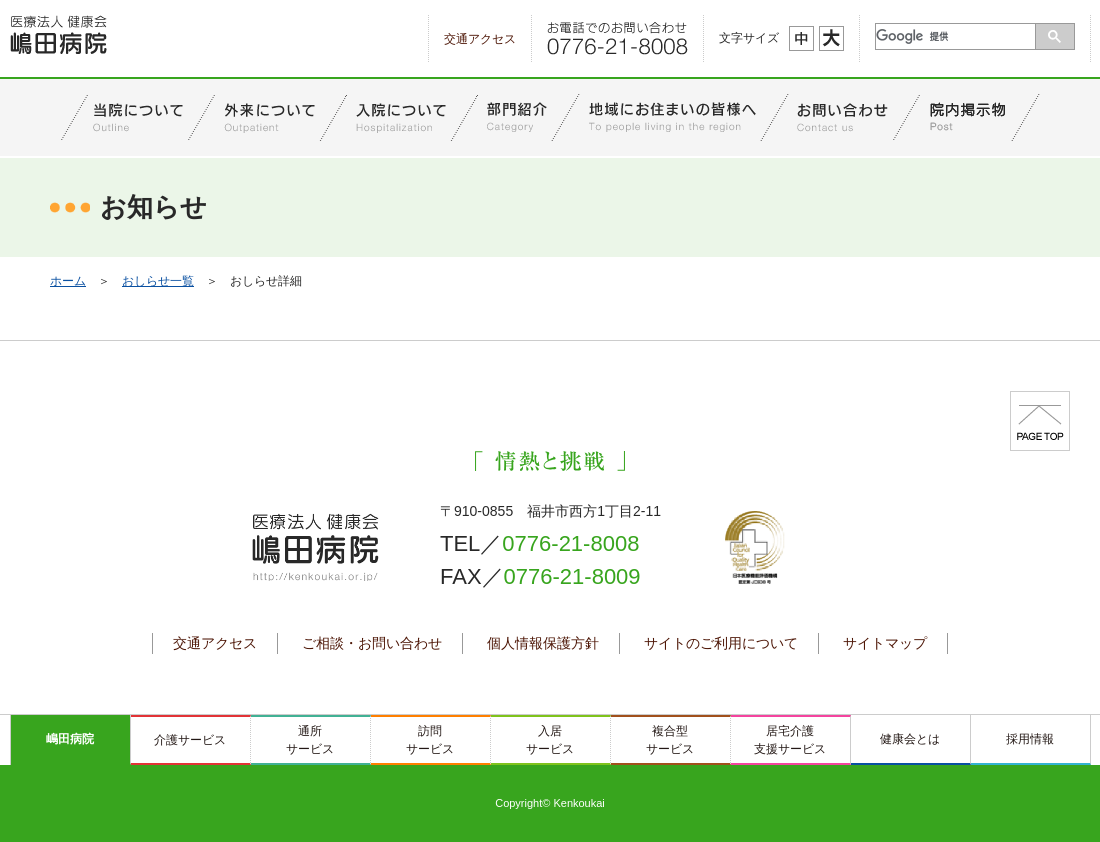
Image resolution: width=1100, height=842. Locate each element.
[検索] (956, 36)
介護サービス (190, 740)
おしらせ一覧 (158, 281)
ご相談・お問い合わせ (372, 643)
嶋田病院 (70, 739)
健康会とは (910, 739)
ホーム (68, 281)
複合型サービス (670, 740)
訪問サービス (430, 740)
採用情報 (1030, 739)
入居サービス (550, 740)
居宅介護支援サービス (790, 740)
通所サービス (310, 740)
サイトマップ (885, 643)
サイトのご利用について (721, 643)
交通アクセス (480, 39)
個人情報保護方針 (543, 643)
